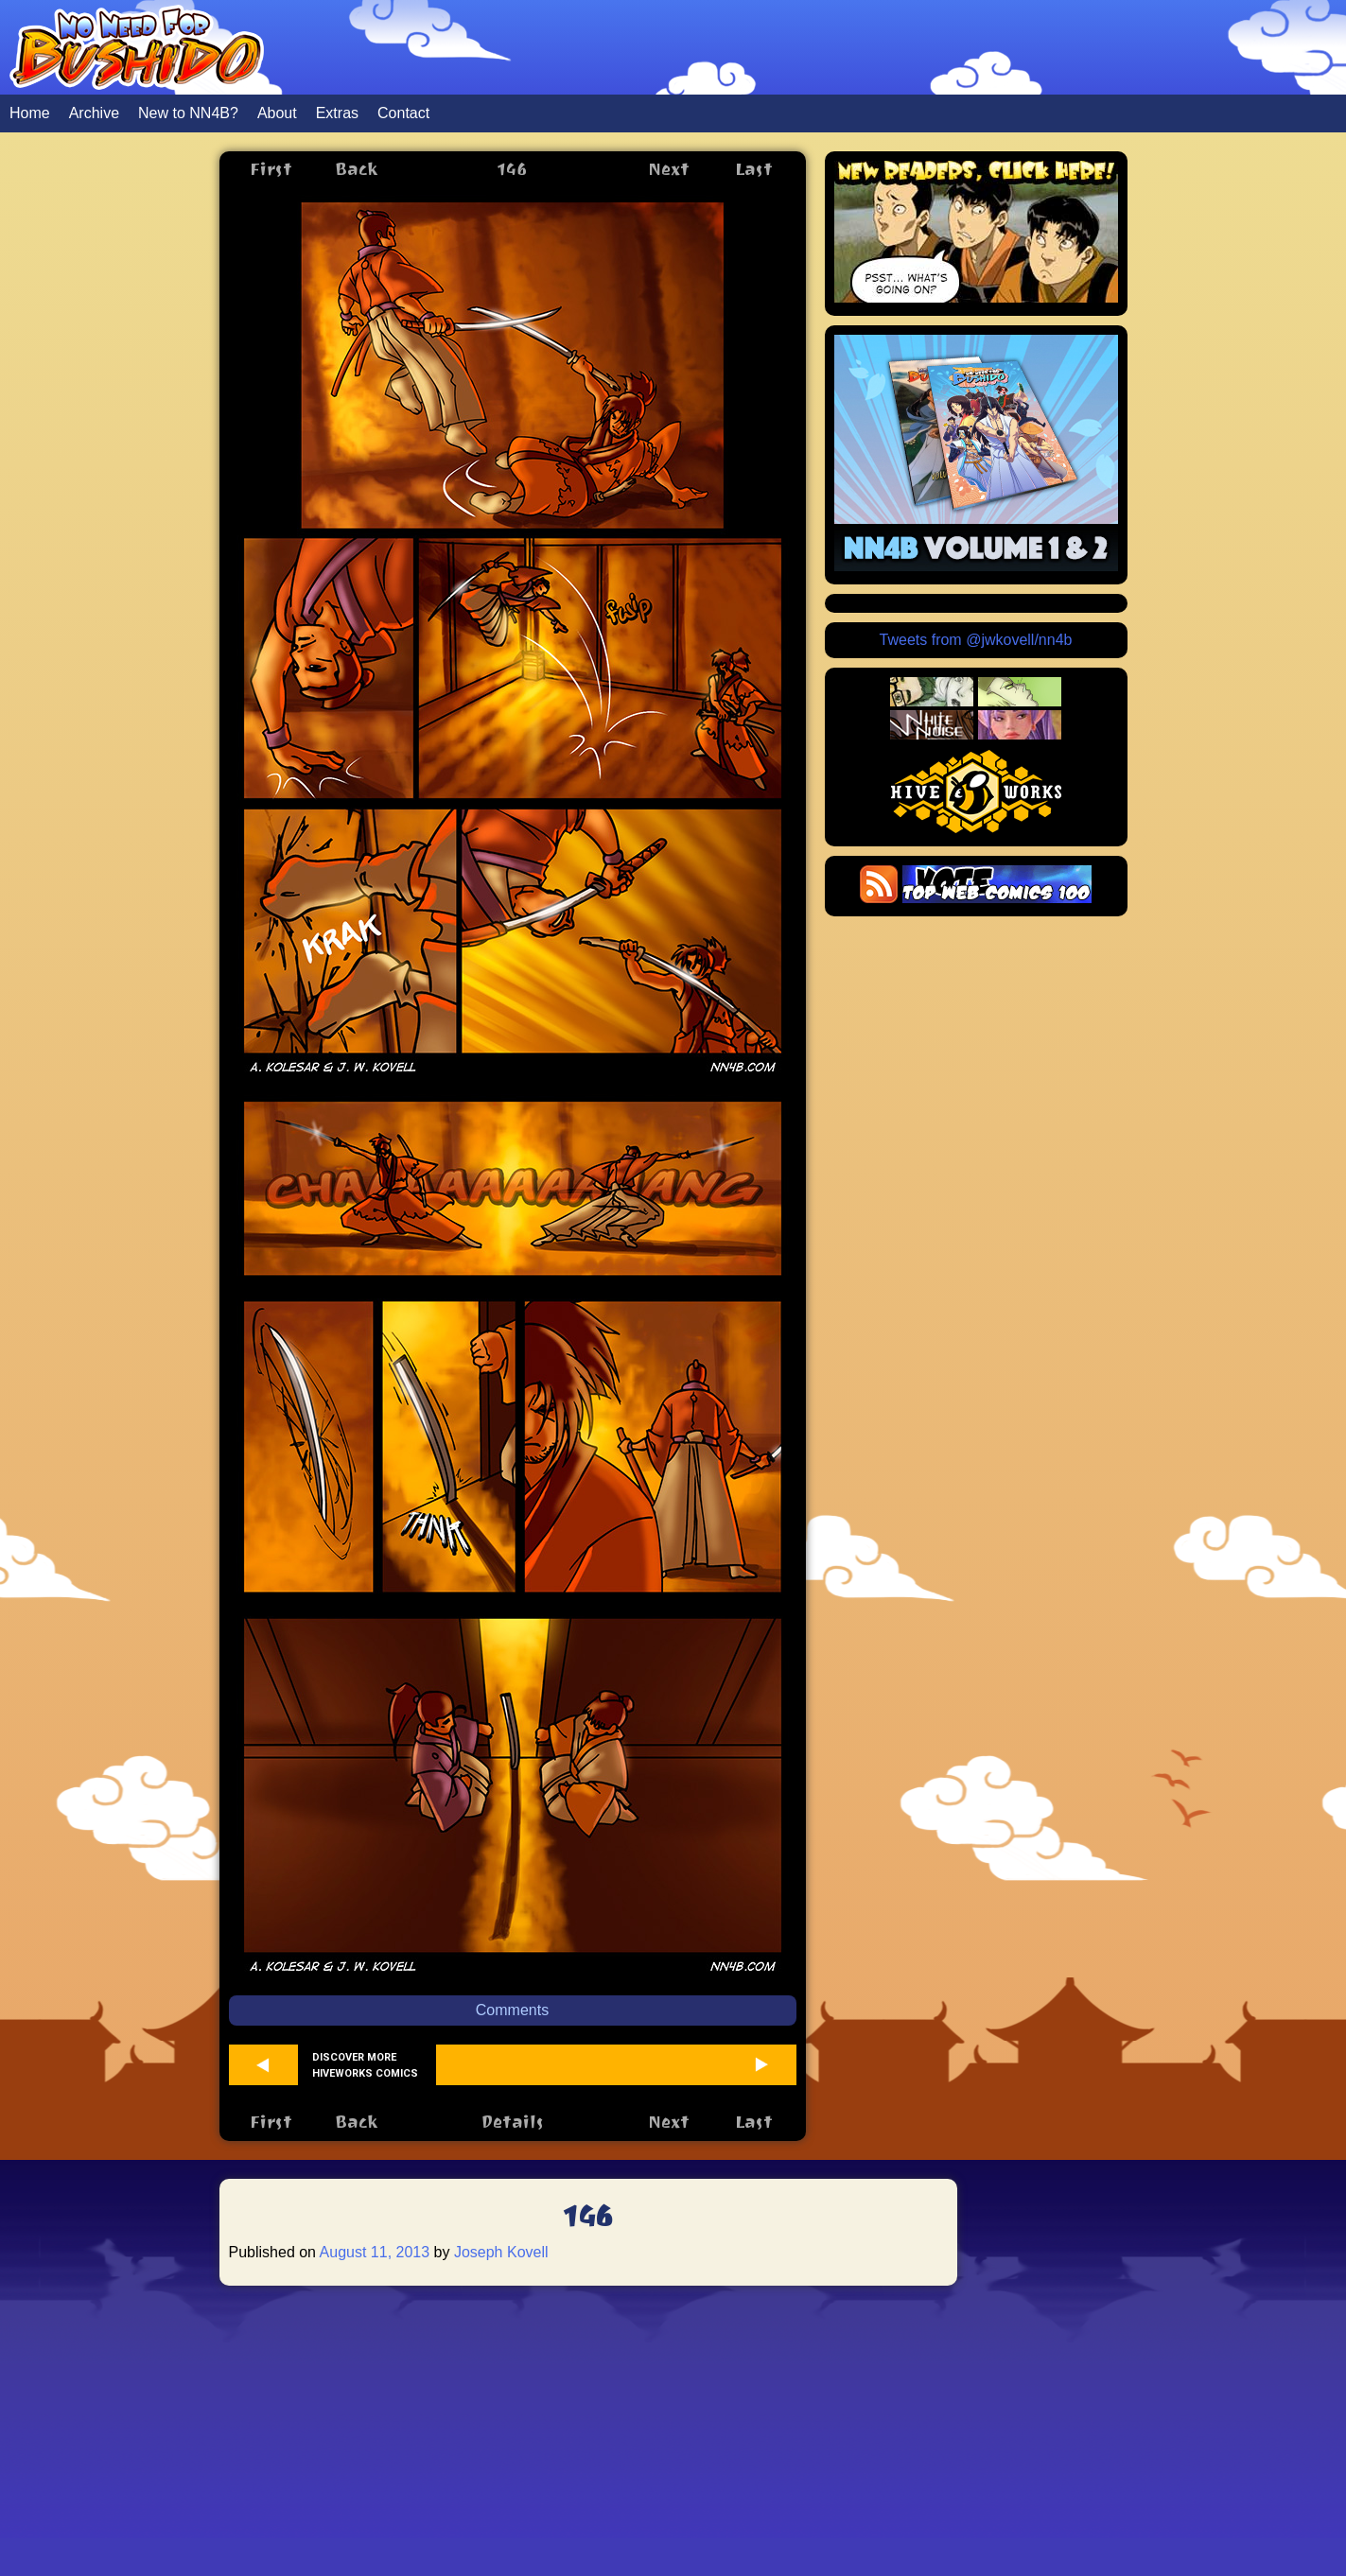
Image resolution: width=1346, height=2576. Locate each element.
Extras (337, 113)
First (271, 169)
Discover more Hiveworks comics (365, 2065)
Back (356, 169)
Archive (94, 113)
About (277, 113)
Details (512, 2121)
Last (754, 169)
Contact (403, 113)
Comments (512, 2010)
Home (29, 113)
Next (669, 169)
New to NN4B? (188, 113)
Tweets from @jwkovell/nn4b (976, 640)
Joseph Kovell (501, 2252)
